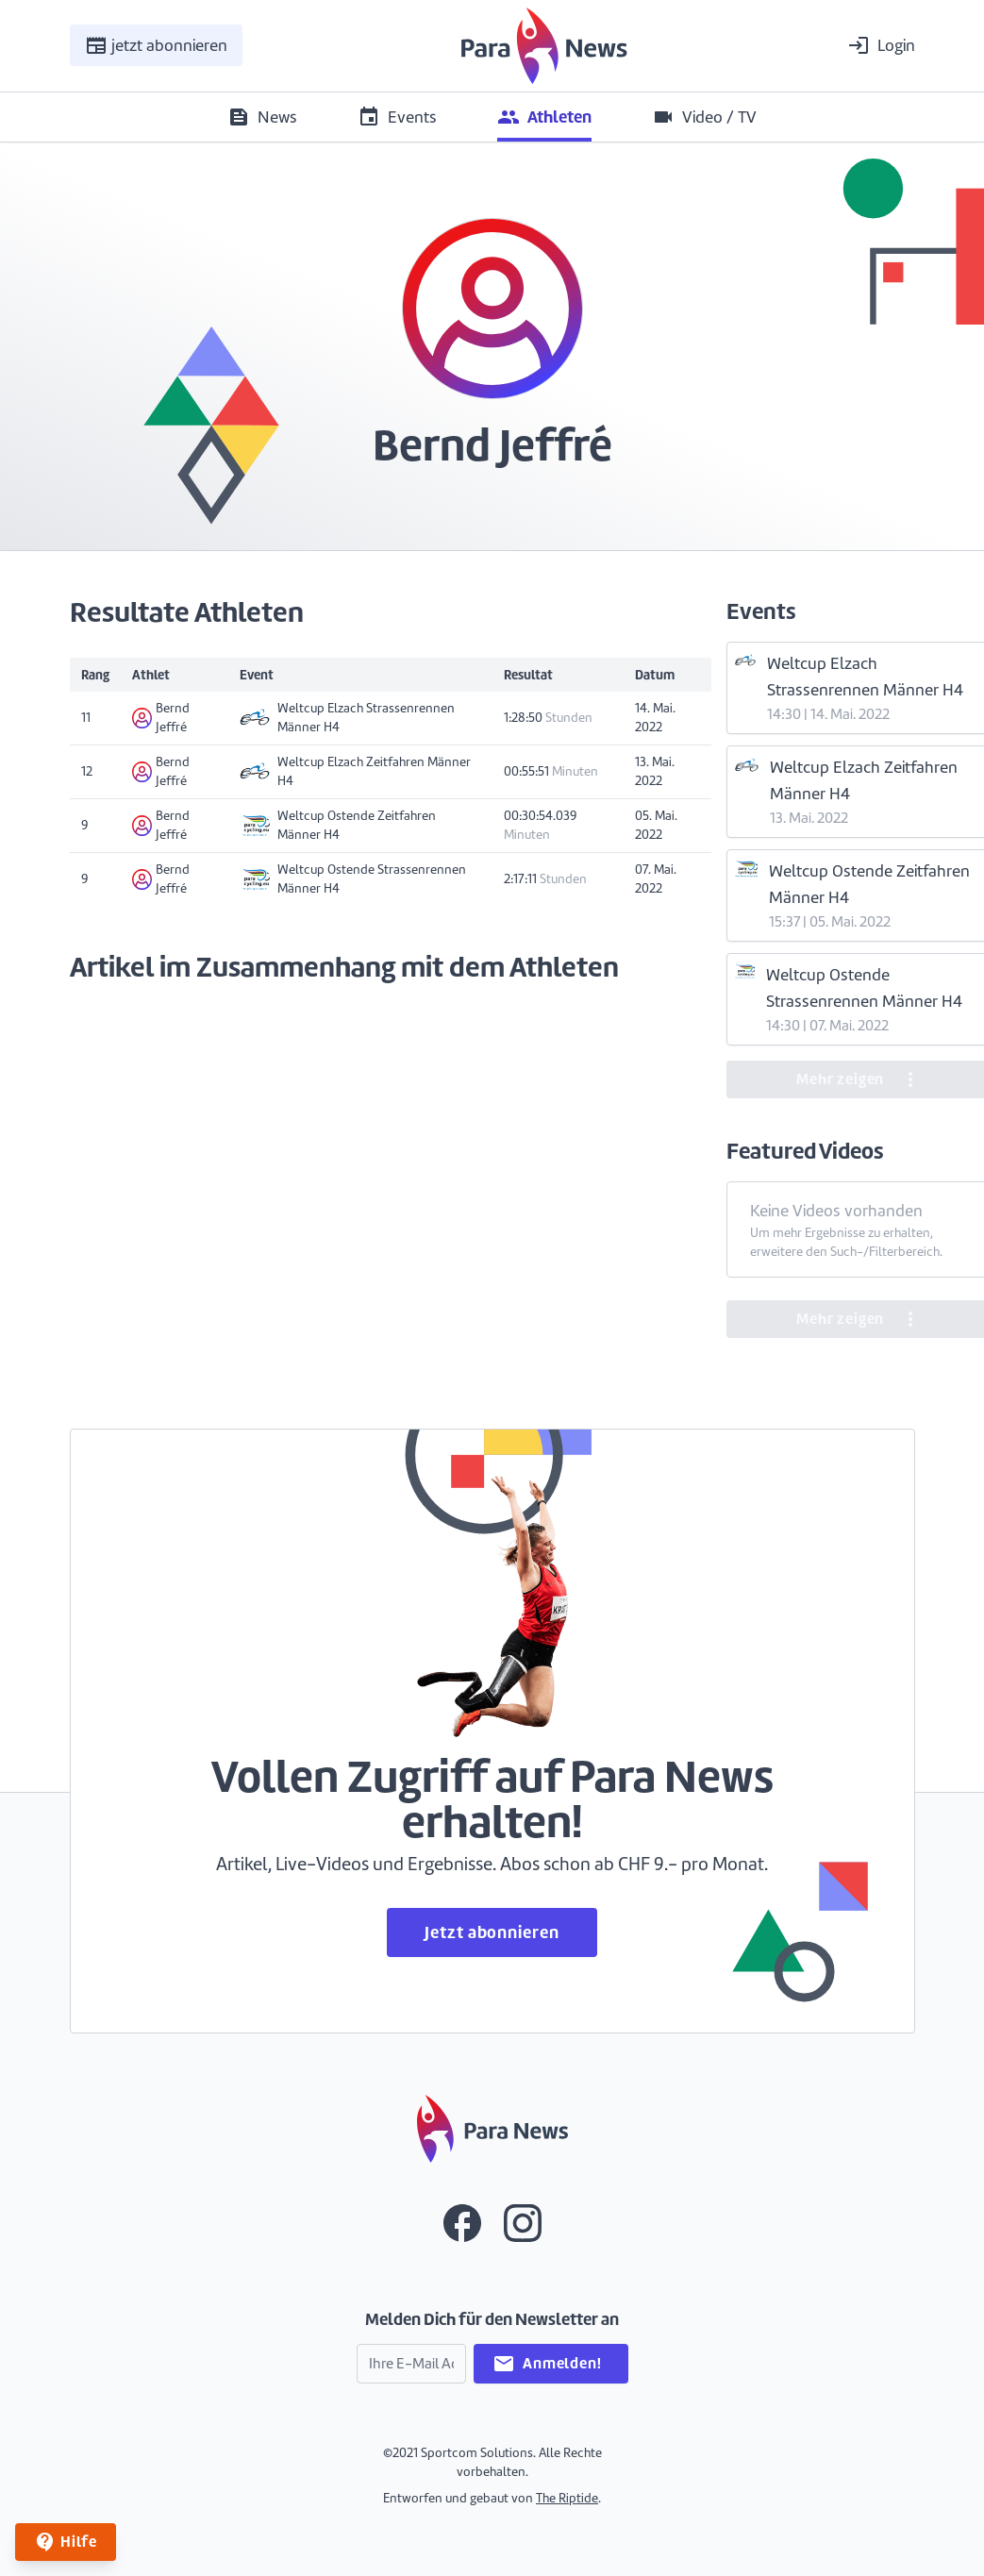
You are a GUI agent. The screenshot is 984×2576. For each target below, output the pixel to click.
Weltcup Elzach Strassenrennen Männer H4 (347, 717)
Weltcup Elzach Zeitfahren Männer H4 (355, 771)
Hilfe (65, 2542)
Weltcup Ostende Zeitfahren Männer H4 (338, 825)
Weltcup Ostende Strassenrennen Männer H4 (353, 878)
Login (881, 45)
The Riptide (567, 2498)
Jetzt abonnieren (492, 1932)
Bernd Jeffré (161, 717)
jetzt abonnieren (156, 45)
